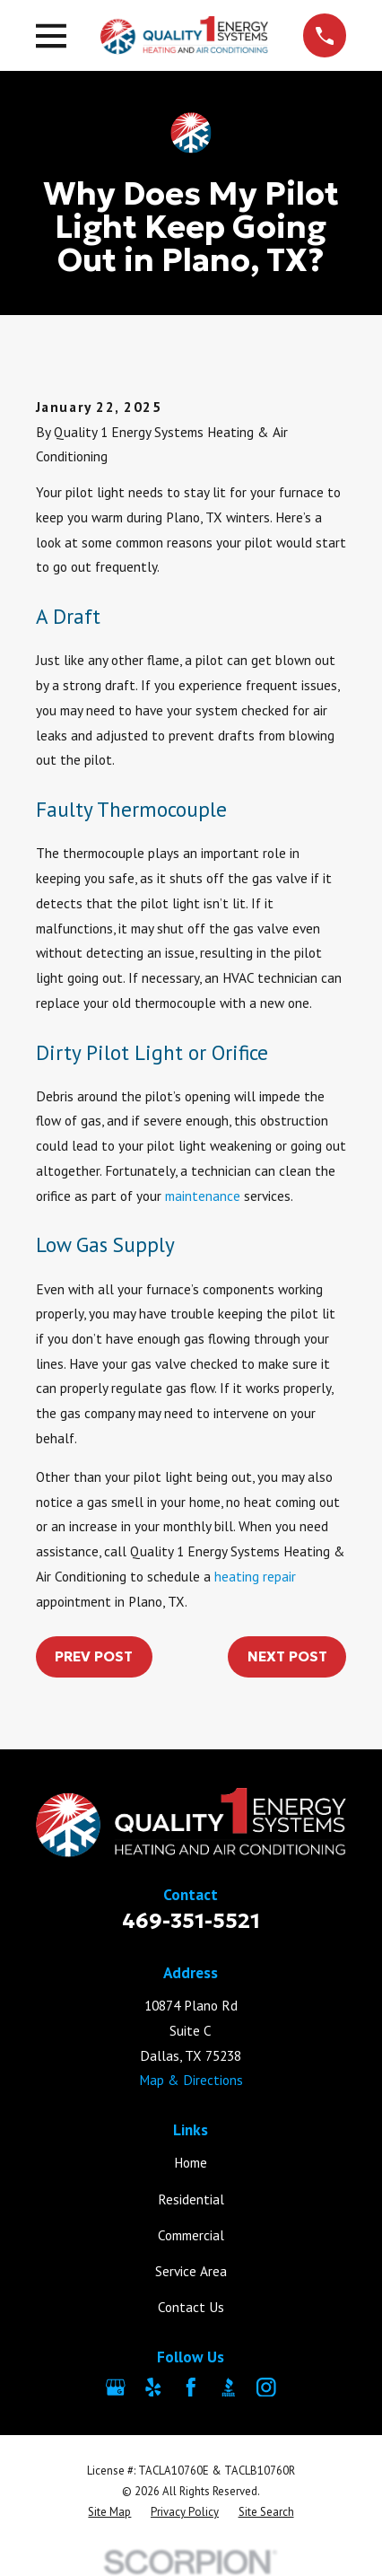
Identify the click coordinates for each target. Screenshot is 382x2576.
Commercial (191, 2235)
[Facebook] (191, 2387)
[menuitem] (109, 2512)
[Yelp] (153, 2387)
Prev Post (94, 1656)
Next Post (287, 1656)
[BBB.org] (229, 2387)
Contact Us (191, 2307)
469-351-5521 (191, 1920)
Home (190, 2162)
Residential (191, 2199)
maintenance (202, 1196)
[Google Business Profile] (116, 2387)
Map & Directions (191, 2080)
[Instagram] (266, 2387)
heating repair (255, 1576)
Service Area (191, 2271)
